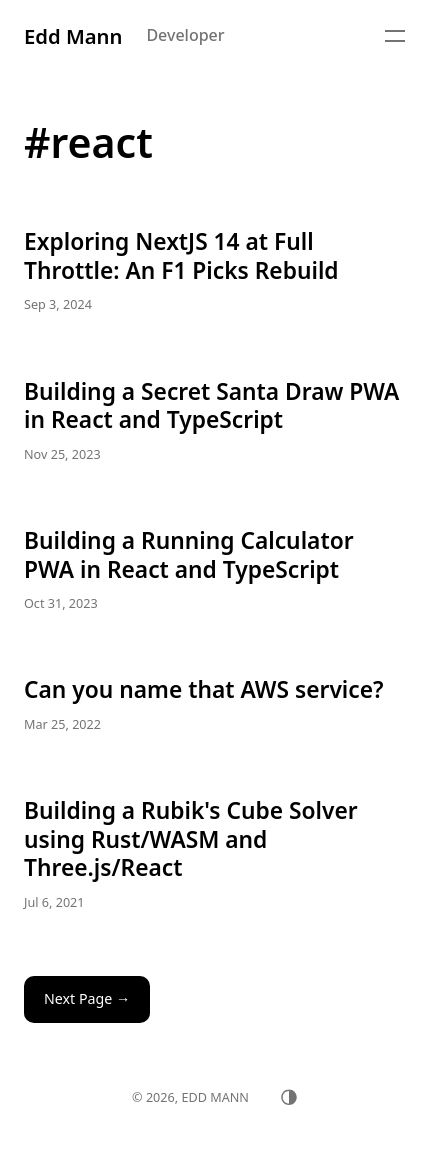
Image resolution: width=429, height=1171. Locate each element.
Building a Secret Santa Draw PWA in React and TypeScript (214, 421)
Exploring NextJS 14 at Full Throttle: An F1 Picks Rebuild (214, 271)
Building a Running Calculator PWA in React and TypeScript (214, 570)
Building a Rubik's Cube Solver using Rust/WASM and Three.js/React (214, 855)
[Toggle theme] (289, 1097)
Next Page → (87, 998)
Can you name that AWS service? (214, 705)
